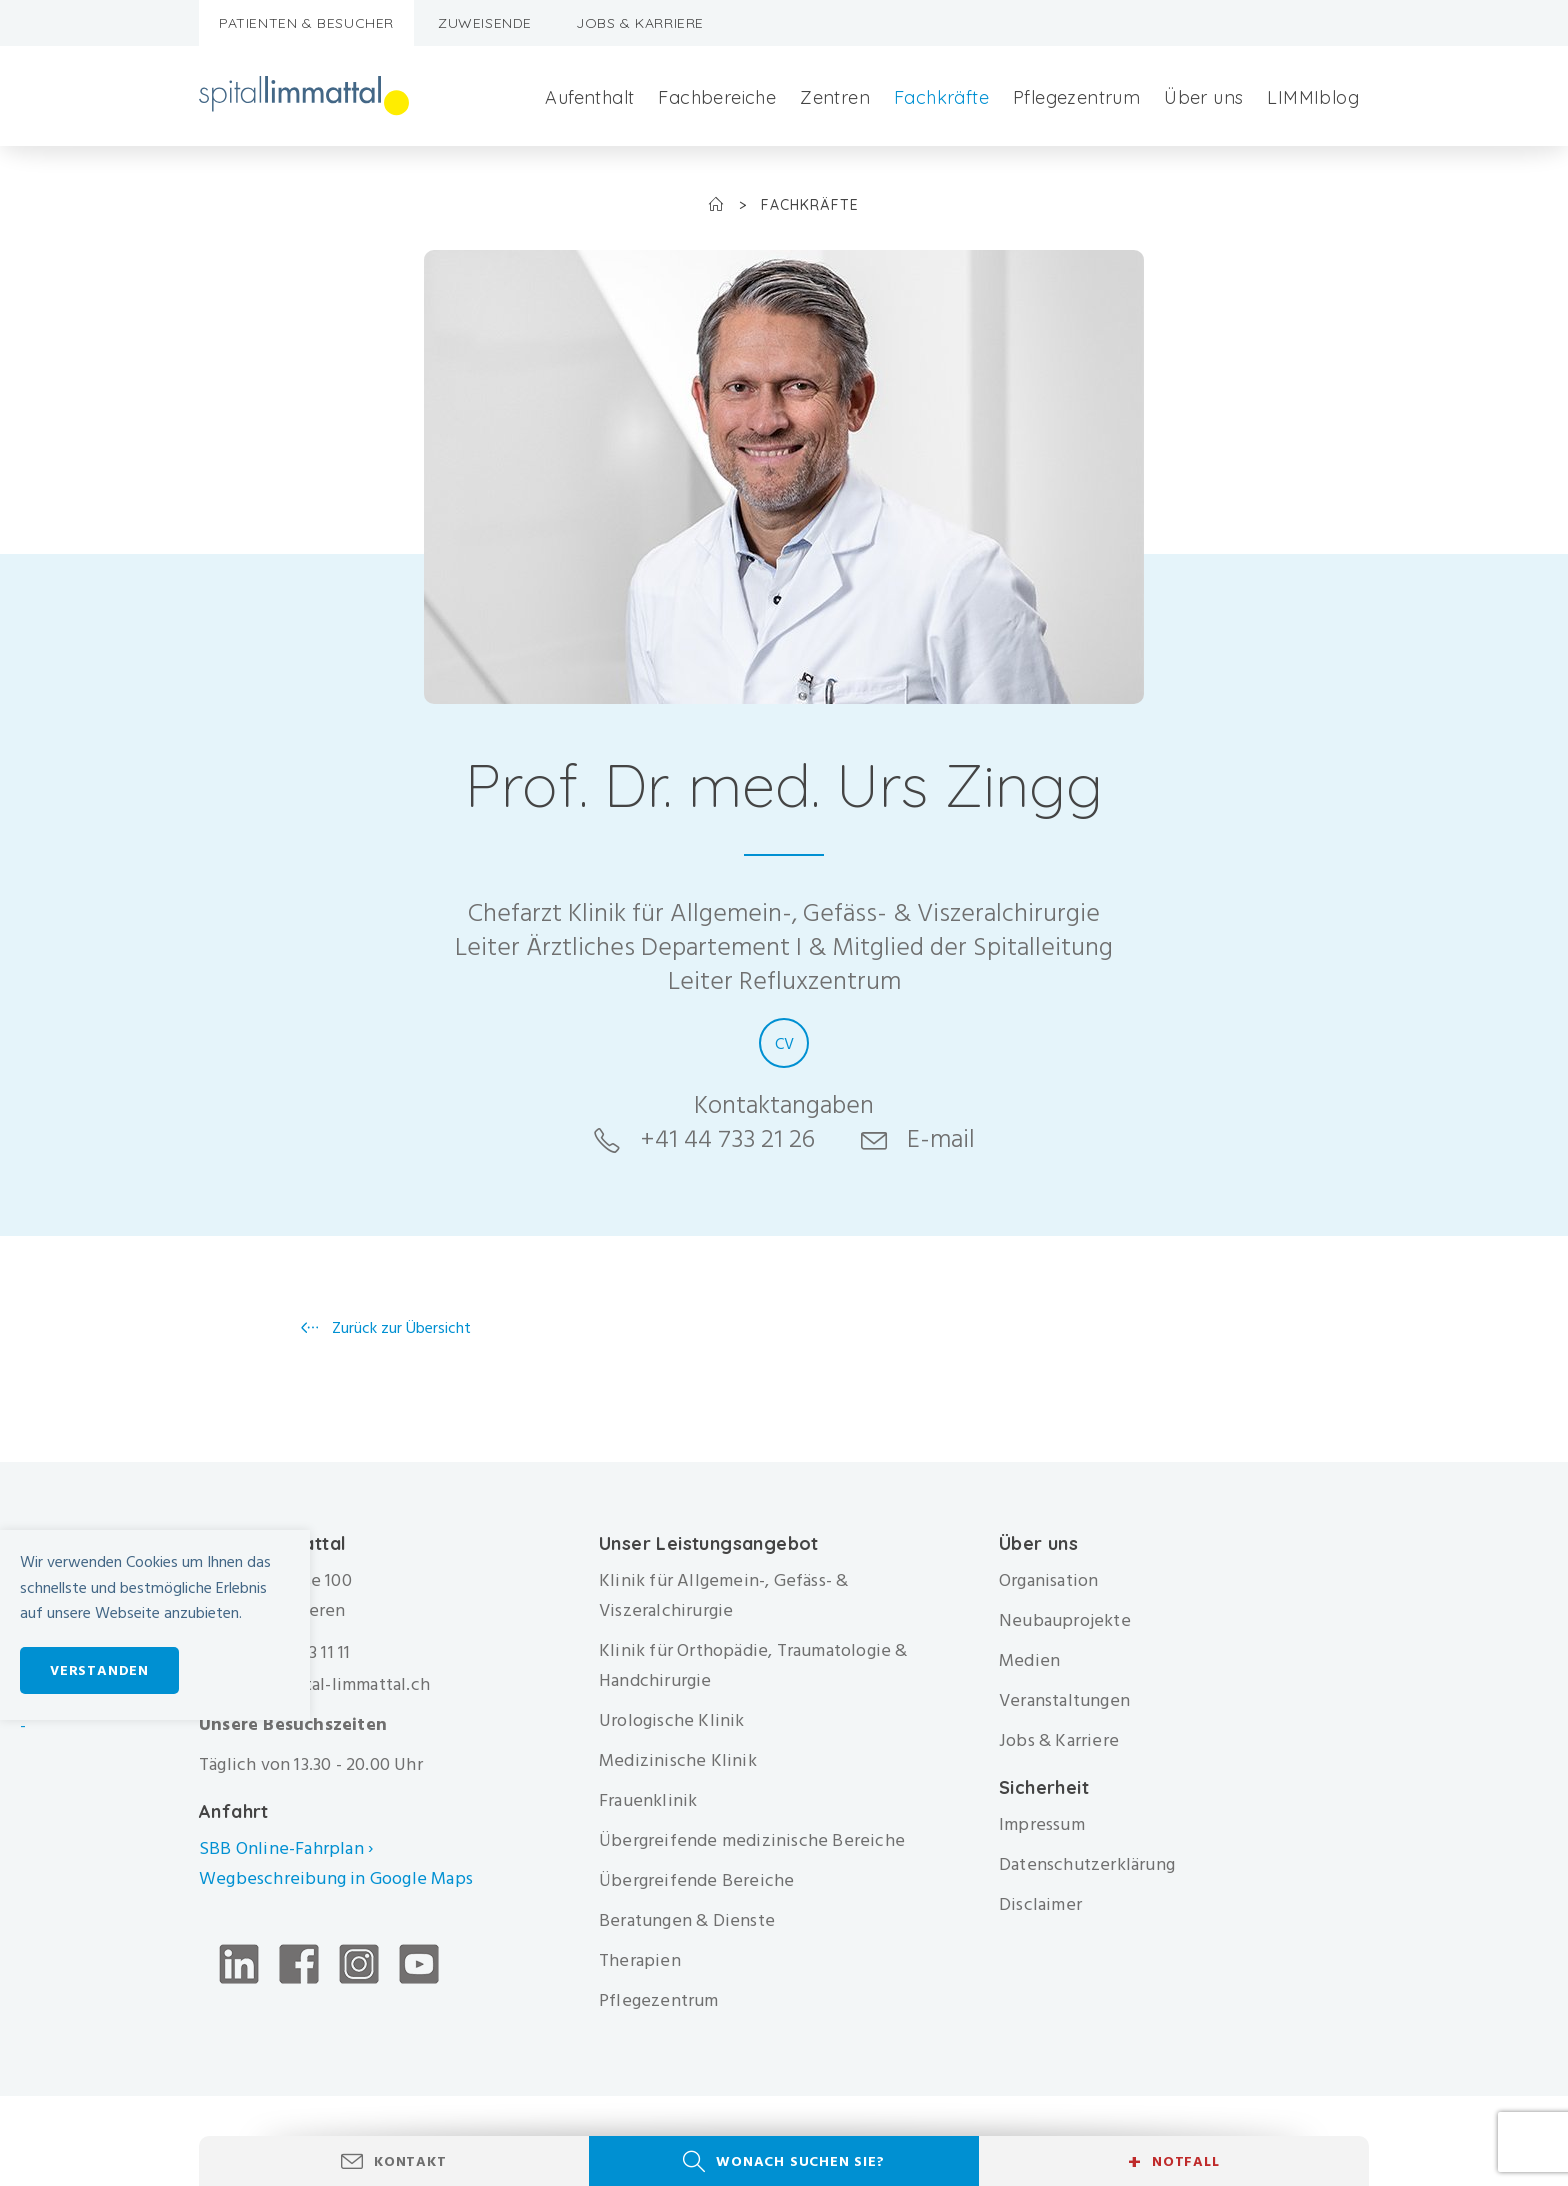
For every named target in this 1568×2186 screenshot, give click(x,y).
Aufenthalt (589, 97)
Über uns (1203, 97)
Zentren (835, 97)
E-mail (941, 1139)
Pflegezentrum (1076, 97)
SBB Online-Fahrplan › (286, 1848)
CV (784, 1044)
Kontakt (410, 2161)
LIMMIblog (1313, 97)
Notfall (1173, 2162)
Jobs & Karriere (640, 23)
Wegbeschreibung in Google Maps (338, 1878)
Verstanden (99, 1670)
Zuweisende (485, 23)
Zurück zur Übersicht (399, 1328)
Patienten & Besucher (306, 23)
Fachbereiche (717, 97)
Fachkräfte (941, 97)
